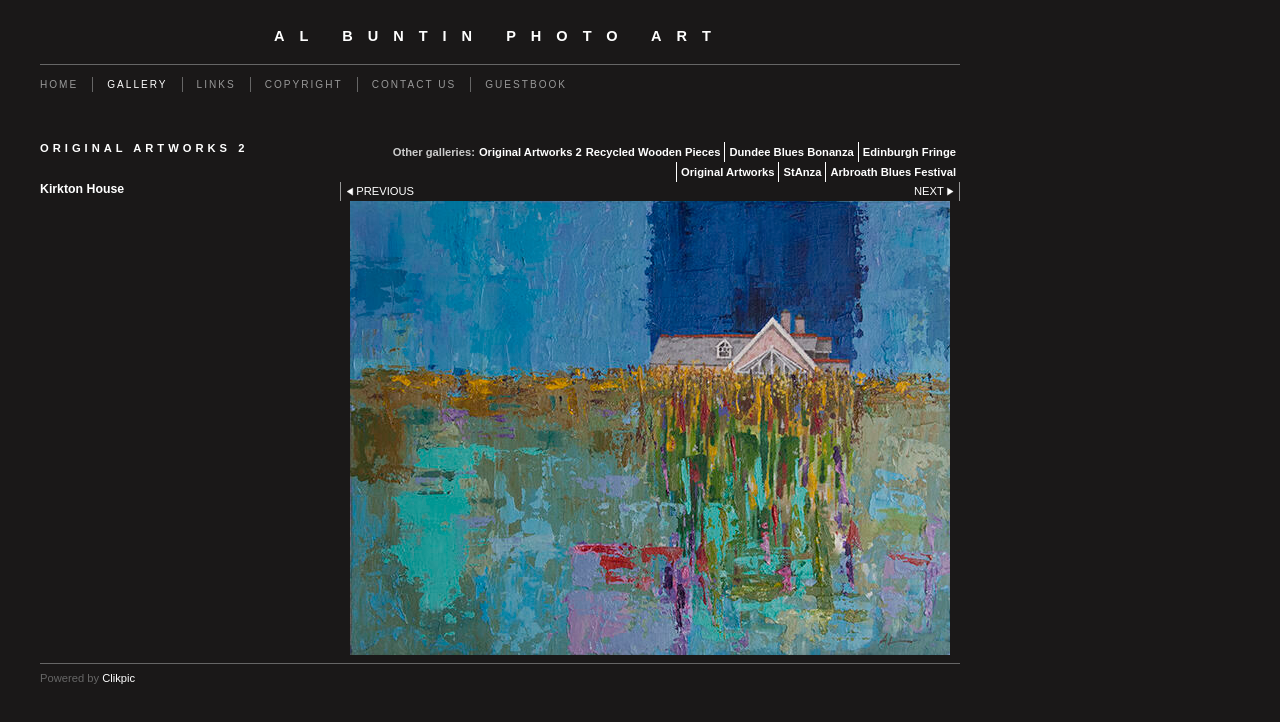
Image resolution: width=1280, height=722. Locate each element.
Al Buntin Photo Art (500, 36)
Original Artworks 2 (530, 152)
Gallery (137, 84)
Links (216, 84)
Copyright (304, 84)
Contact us (414, 84)
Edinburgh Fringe (909, 152)
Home (59, 84)
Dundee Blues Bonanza (791, 152)
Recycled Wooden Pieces (653, 152)
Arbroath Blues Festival (893, 172)
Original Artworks (727, 172)
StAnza (802, 172)
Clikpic (118, 678)
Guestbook (526, 84)
